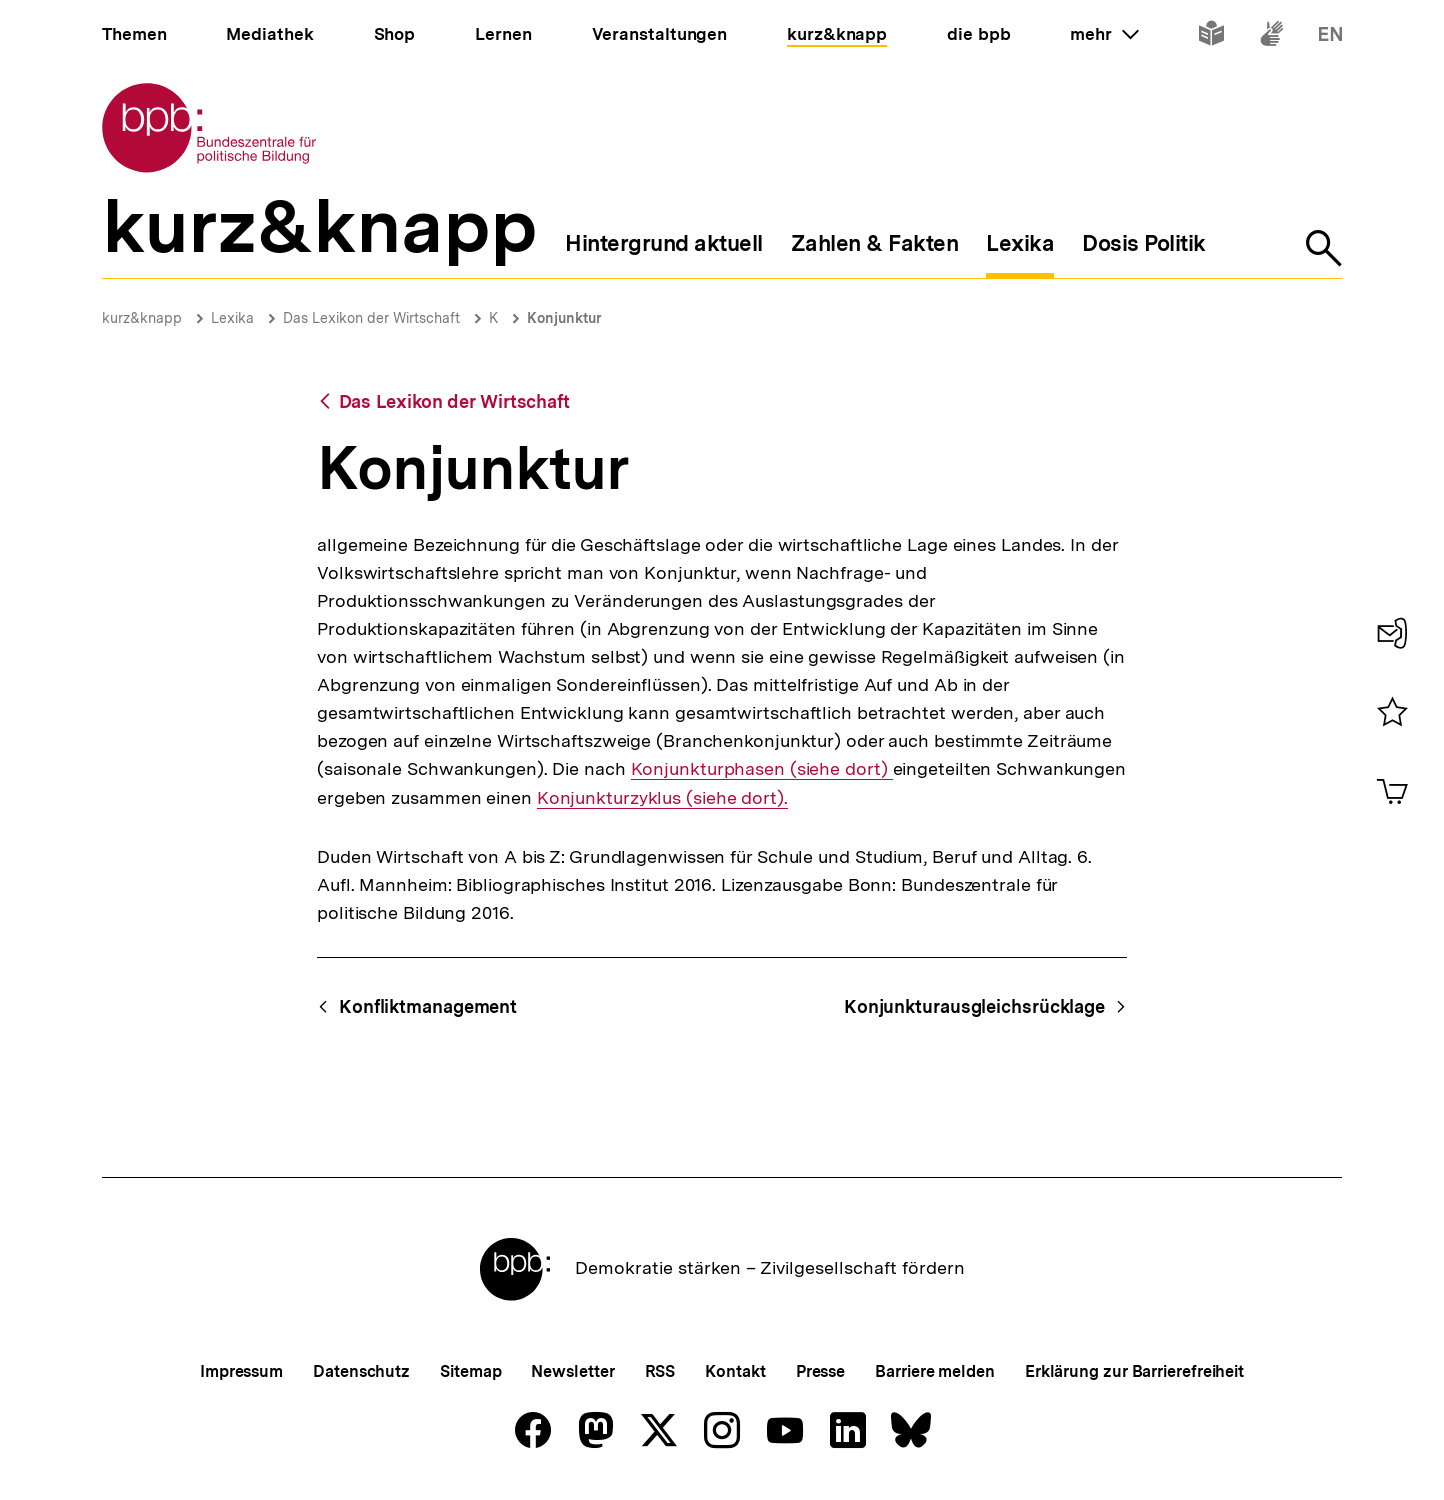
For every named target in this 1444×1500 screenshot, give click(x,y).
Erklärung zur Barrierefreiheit (1134, 1371)
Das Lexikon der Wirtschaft (371, 318)
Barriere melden (935, 1371)
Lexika (232, 318)
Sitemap (470, 1371)
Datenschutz (361, 1371)
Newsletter (572, 1371)
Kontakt (735, 1371)
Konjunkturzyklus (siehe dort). (662, 798)
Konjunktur (564, 318)
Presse (820, 1371)
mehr (1104, 34)
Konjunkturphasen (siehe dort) (762, 769)
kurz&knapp (142, 318)
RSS (660, 1371)
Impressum (241, 1371)
